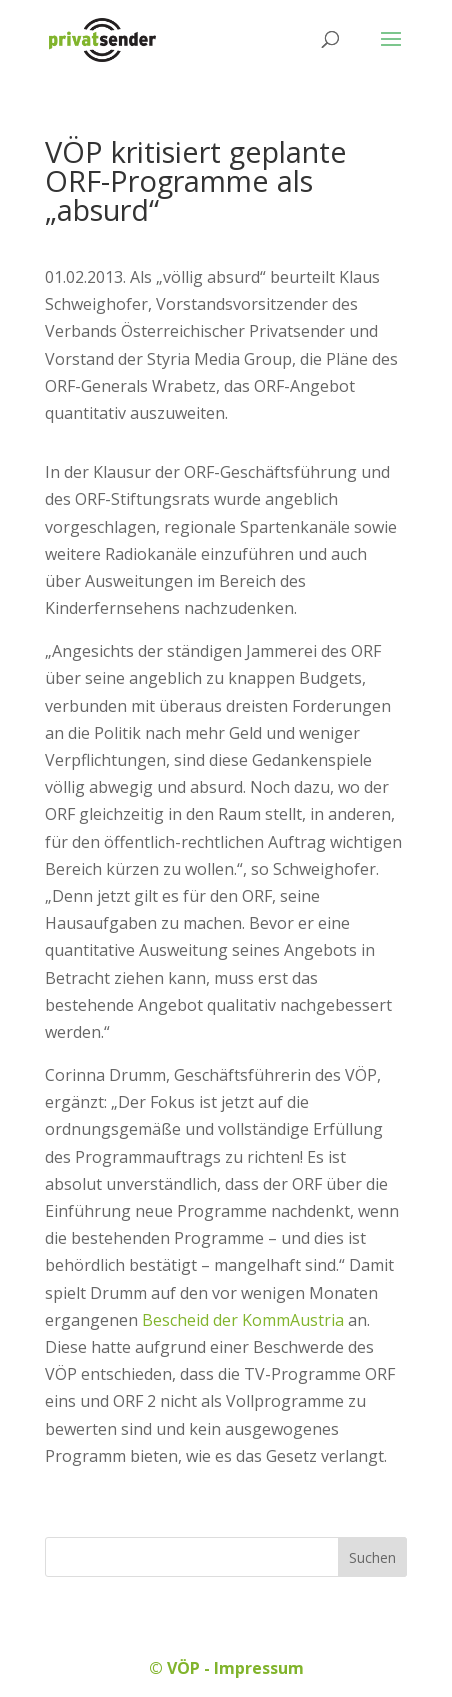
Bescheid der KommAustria (241, 1320)
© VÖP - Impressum (226, 1668)
